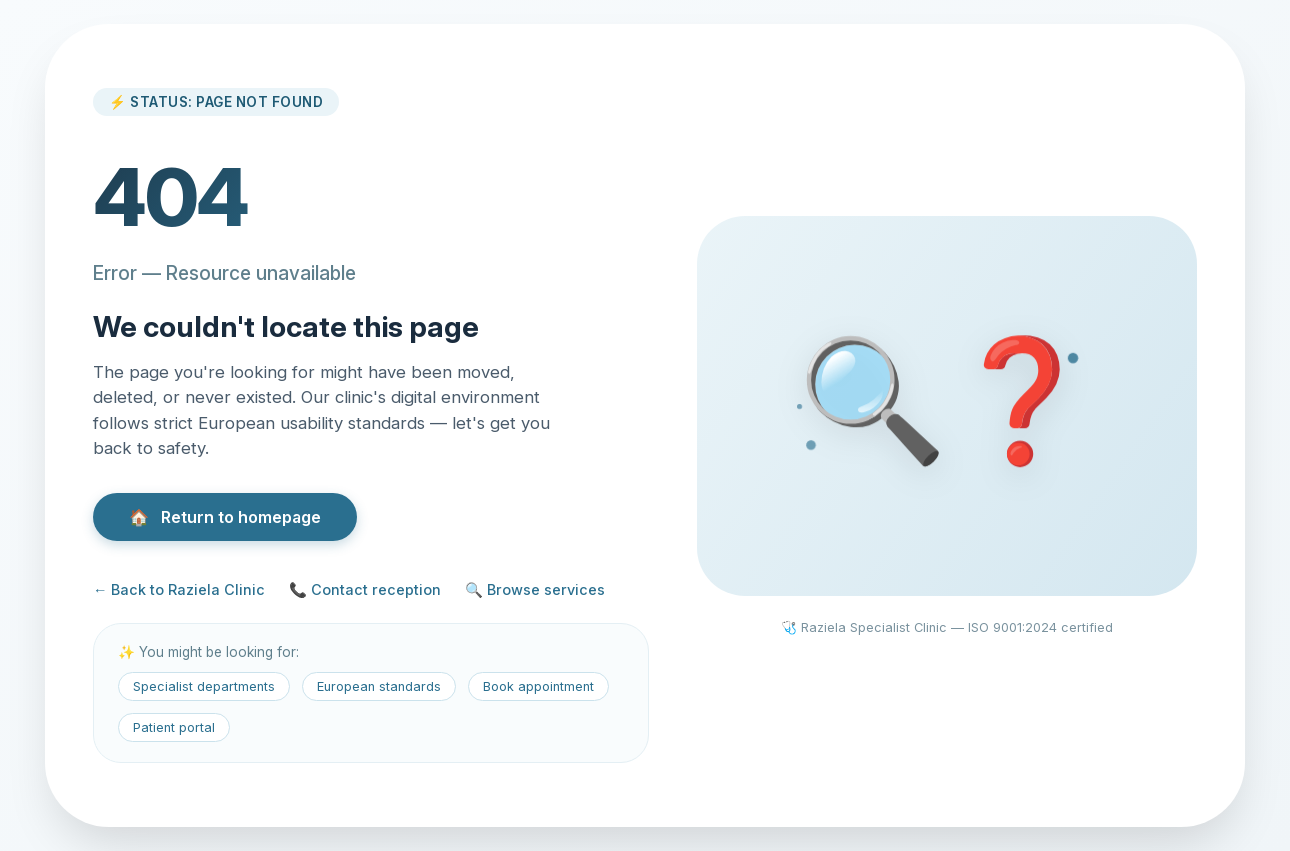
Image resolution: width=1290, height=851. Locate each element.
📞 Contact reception (365, 589)
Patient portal (174, 727)
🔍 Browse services (535, 589)
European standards (379, 686)
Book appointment (538, 686)
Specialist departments (204, 686)
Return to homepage (225, 517)
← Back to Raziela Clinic (179, 589)
